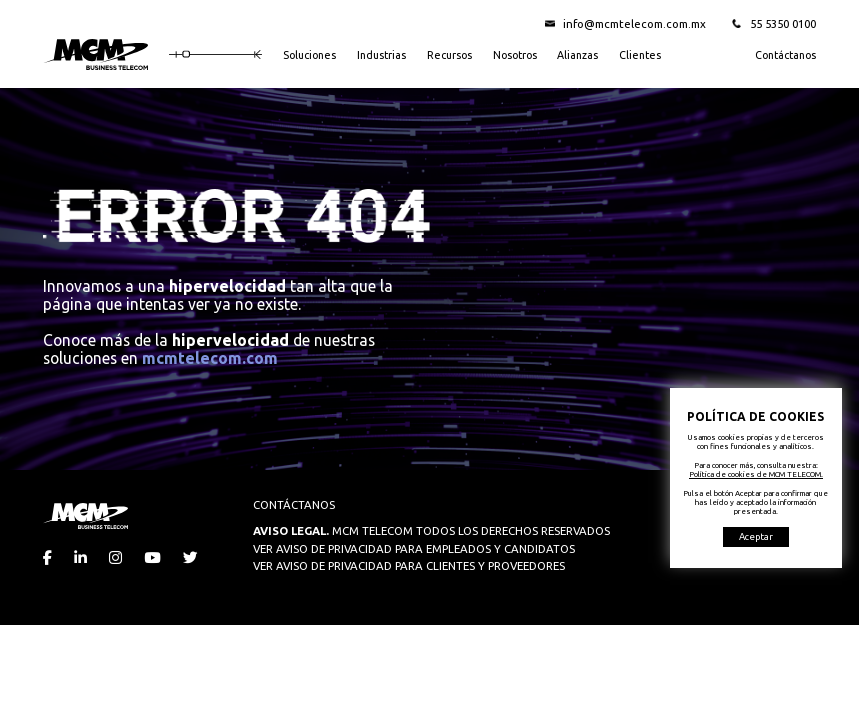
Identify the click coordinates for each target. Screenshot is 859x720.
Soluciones (309, 55)
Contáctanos (785, 55)
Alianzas (577, 55)
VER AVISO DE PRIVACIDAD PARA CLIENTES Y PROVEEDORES (409, 565)
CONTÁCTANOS (294, 504)
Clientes (640, 55)
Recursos (449, 55)
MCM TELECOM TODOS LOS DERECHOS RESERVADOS (431, 530)
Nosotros (515, 55)
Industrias (381, 55)
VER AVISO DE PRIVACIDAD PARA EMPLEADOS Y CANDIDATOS (414, 548)
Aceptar (756, 536)
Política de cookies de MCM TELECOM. (756, 474)
